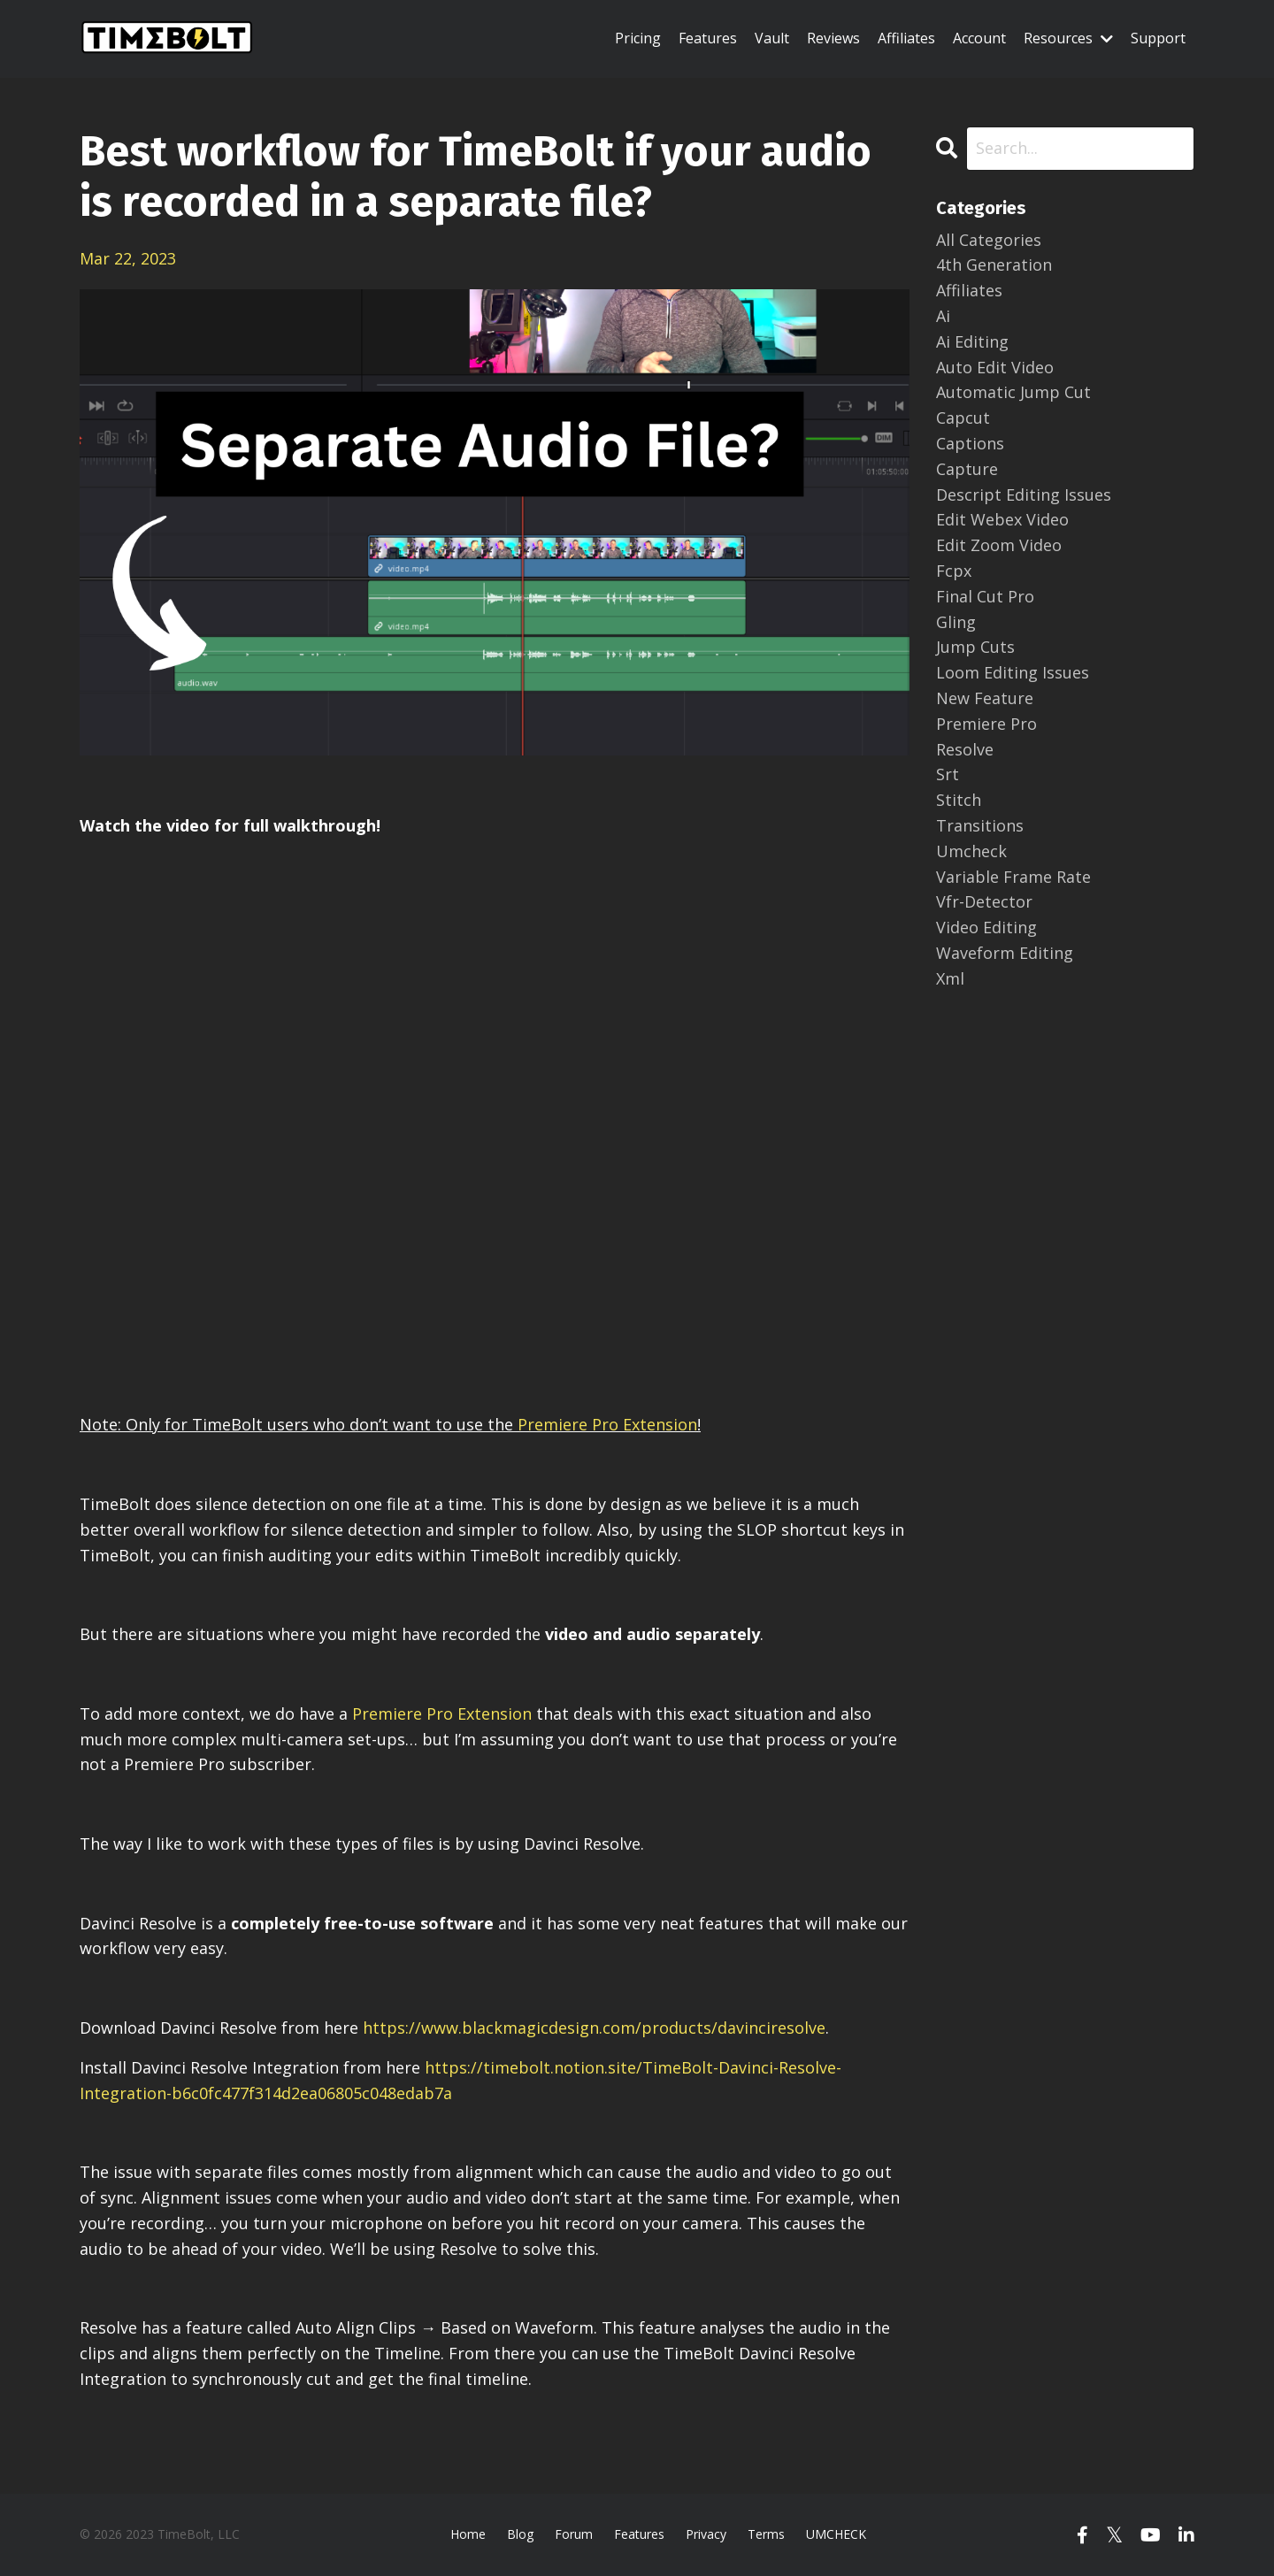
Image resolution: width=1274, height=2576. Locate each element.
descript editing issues (1023, 494)
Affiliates (906, 38)
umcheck (971, 851)
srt (947, 774)
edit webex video (1002, 519)
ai (943, 315)
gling (956, 621)
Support (1158, 38)
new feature (984, 698)
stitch (958, 799)
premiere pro (986, 723)
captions (970, 443)
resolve (965, 749)
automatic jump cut (1013, 391)
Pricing (638, 38)
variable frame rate (1013, 876)
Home (468, 2534)
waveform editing (1004, 952)
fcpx (953, 570)
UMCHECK (836, 2534)
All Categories (988, 239)
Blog (520, 2534)
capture (967, 468)
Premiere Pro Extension (607, 1424)
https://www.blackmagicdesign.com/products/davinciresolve (594, 2027)
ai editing (972, 341)
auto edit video (995, 367)
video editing (986, 927)
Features (708, 38)
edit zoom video (999, 545)
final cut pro (985, 596)
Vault (772, 38)
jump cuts (975, 646)
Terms (766, 2534)
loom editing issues (1012, 672)
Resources (1068, 38)
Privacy (706, 2534)
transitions (980, 825)
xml (950, 978)
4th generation (994, 264)
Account (979, 38)
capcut (963, 417)
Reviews (833, 38)
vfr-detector (984, 901)
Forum (574, 2534)
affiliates (969, 290)
